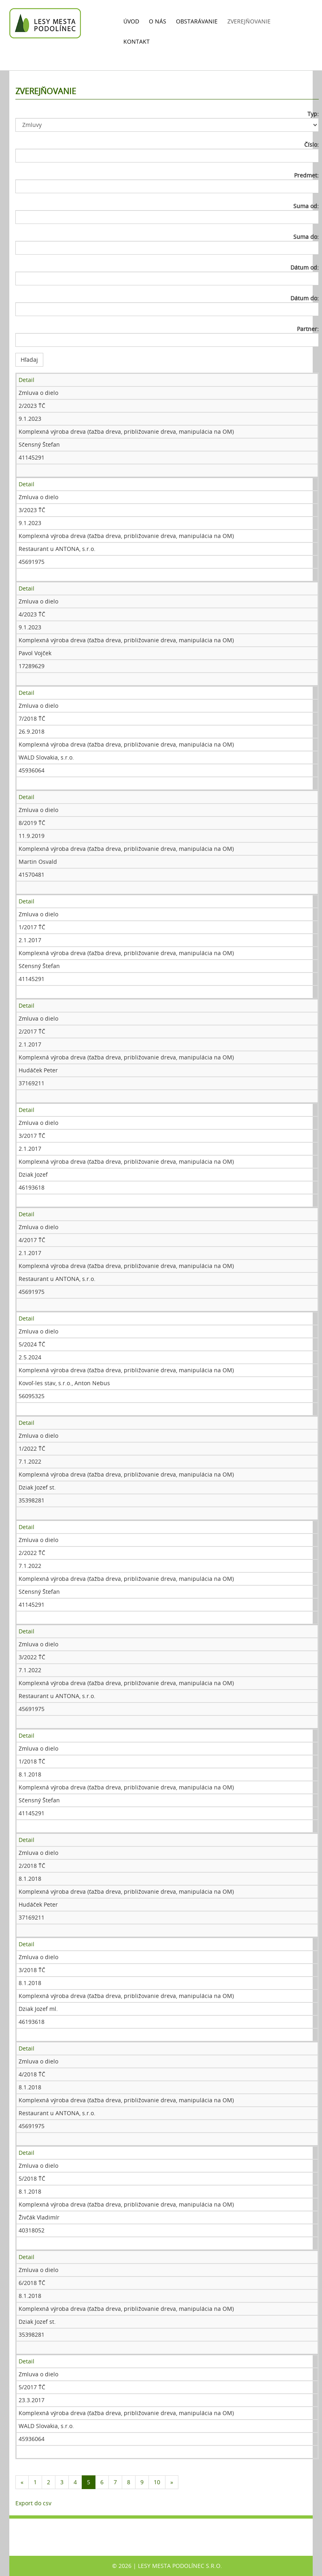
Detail (26, 380)
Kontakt (136, 41)
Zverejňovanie (249, 21)
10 (157, 2482)
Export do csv (33, 2503)
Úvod (131, 21)
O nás (157, 21)
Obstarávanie (197, 21)
